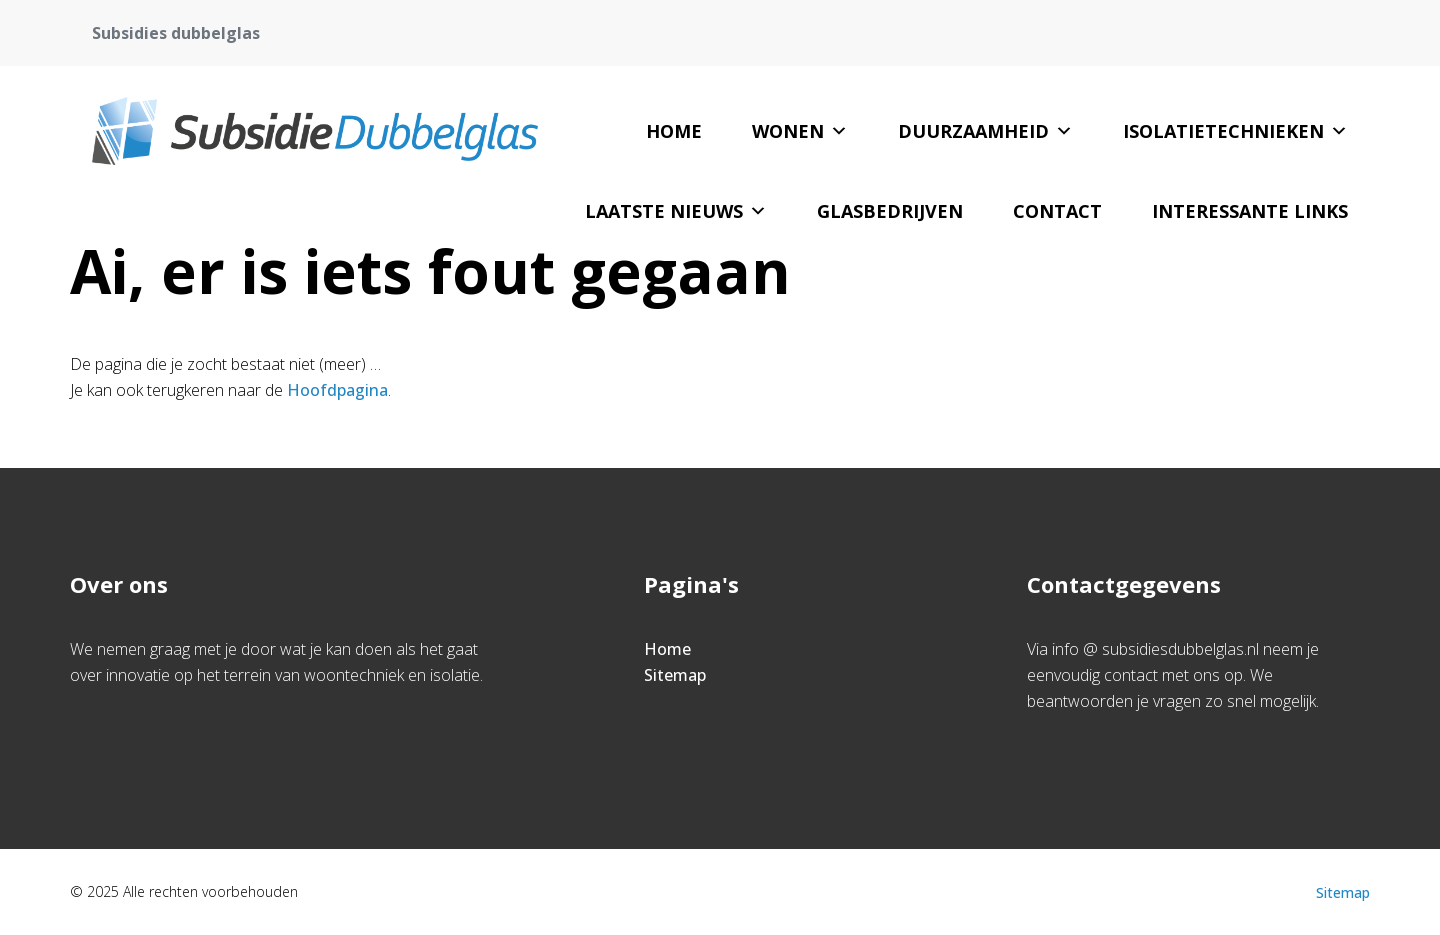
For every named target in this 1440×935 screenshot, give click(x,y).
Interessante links (1250, 211)
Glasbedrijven (890, 211)
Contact (1057, 211)
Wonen (800, 131)
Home (674, 131)
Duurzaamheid (985, 131)
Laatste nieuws (676, 211)
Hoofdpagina (337, 390)
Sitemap (675, 675)
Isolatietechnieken (1235, 131)
